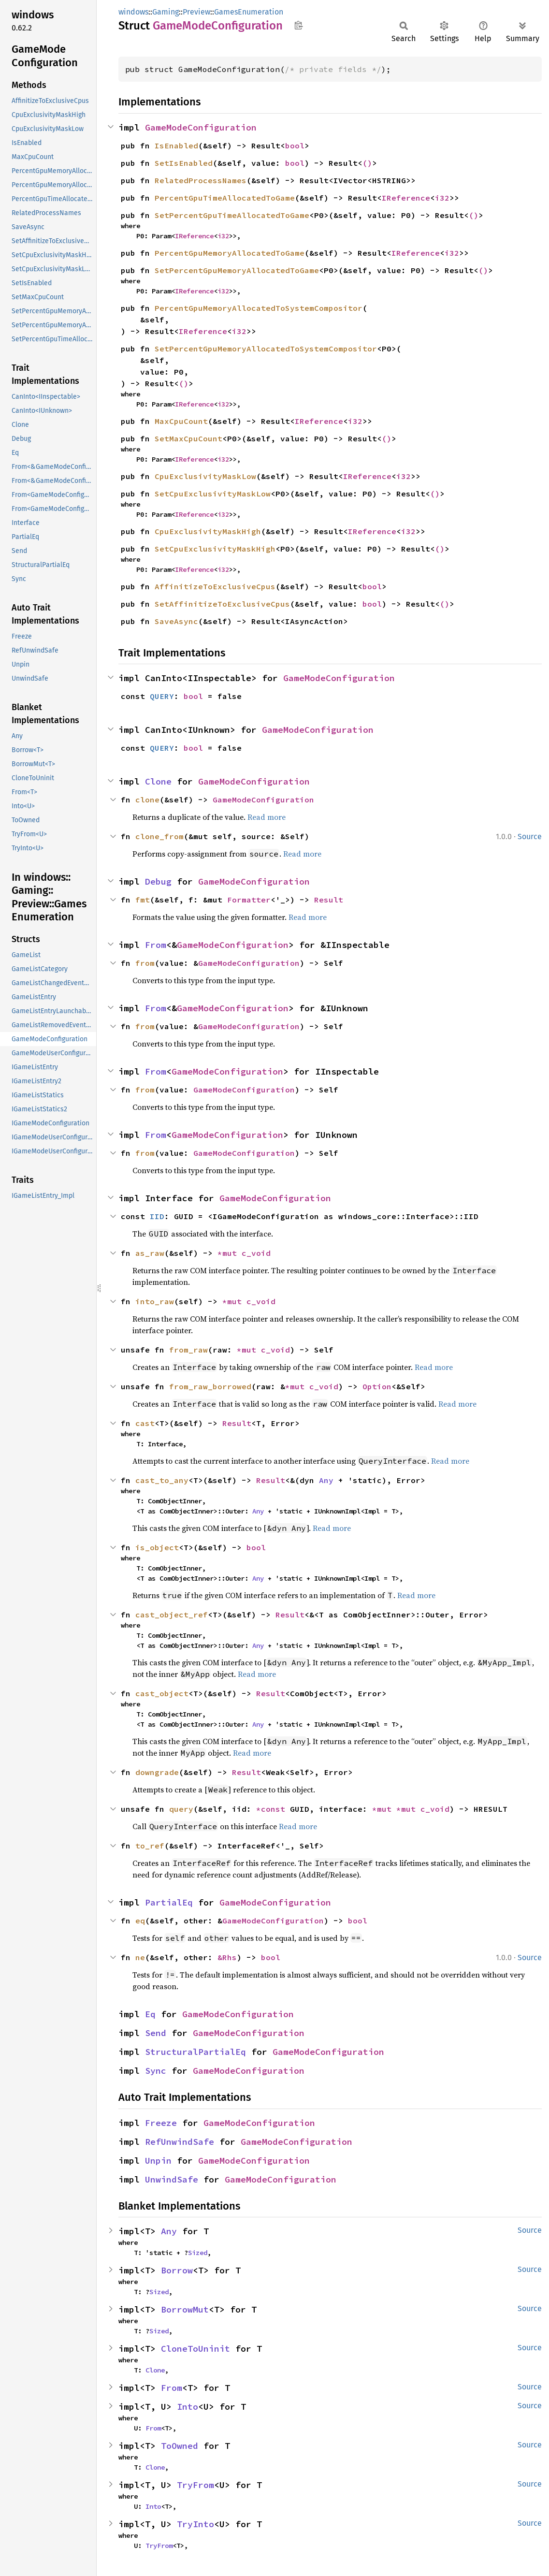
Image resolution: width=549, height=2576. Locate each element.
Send (155, 2032)
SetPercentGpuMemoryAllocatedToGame (237, 270)
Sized (197, 2252)
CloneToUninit (195, 2348)
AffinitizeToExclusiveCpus (215, 586)
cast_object (161, 1693)
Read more (266, 817)
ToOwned (179, 2445)
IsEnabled (176, 145)
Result (328, 899)
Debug (158, 881)
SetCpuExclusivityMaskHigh (215, 548)
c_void (256, 1253)
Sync (155, 2070)
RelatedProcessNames (200, 180)
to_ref (149, 1845)
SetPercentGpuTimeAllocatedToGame (232, 215)
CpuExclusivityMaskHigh (208, 531)
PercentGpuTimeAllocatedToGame (225, 198)
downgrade (157, 1772)
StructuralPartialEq (195, 2051)
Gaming (165, 11)
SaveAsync (176, 621)
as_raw (149, 1253)
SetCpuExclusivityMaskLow (213, 493)
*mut (229, 1253)
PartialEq (169, 1902)
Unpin (158, 2160)
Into (187, 2406)
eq (140, 1920)
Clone (158, 781)
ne (140, 1957)
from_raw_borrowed (210, 1386)
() (367, 163)
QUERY (162, 696)
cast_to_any (161, 1480)
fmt (142, 899)
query (181, 1809)
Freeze (161, 2122)
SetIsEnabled (184, 163)
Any (326, 1480)
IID (157, 1216)
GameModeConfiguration (201, 127)
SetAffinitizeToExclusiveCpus (222, 604)
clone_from (159, 836)
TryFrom (195, 2484)
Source (530, 836)
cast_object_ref (171, 1614)
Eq (150, 2014)
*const (273, 1809)
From (155, 944)
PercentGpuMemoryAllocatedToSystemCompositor (258, 308)
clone (147, 799)
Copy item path (298, 25)
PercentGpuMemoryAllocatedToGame (229, 253)
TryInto (195, 2524)
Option (376, 1386)
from (145, 963)
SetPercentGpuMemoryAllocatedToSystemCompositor (266, 348)
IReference (406, 198)
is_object (157, 1547)
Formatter (249, 899)
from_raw (188, 1349)
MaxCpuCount (181, 421)
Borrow (177, 2270)
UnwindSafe (171, 2179)
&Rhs (227, 1957)
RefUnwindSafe (179, 2141)
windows (133, 11)
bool (294, 145)
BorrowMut (185, 2309)
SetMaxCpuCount (188, 438)
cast (145, 1423)
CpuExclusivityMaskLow (205, 476)
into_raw (154, 1301)
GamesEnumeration (248, 11)
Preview (196, 11)
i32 (442, 198)
